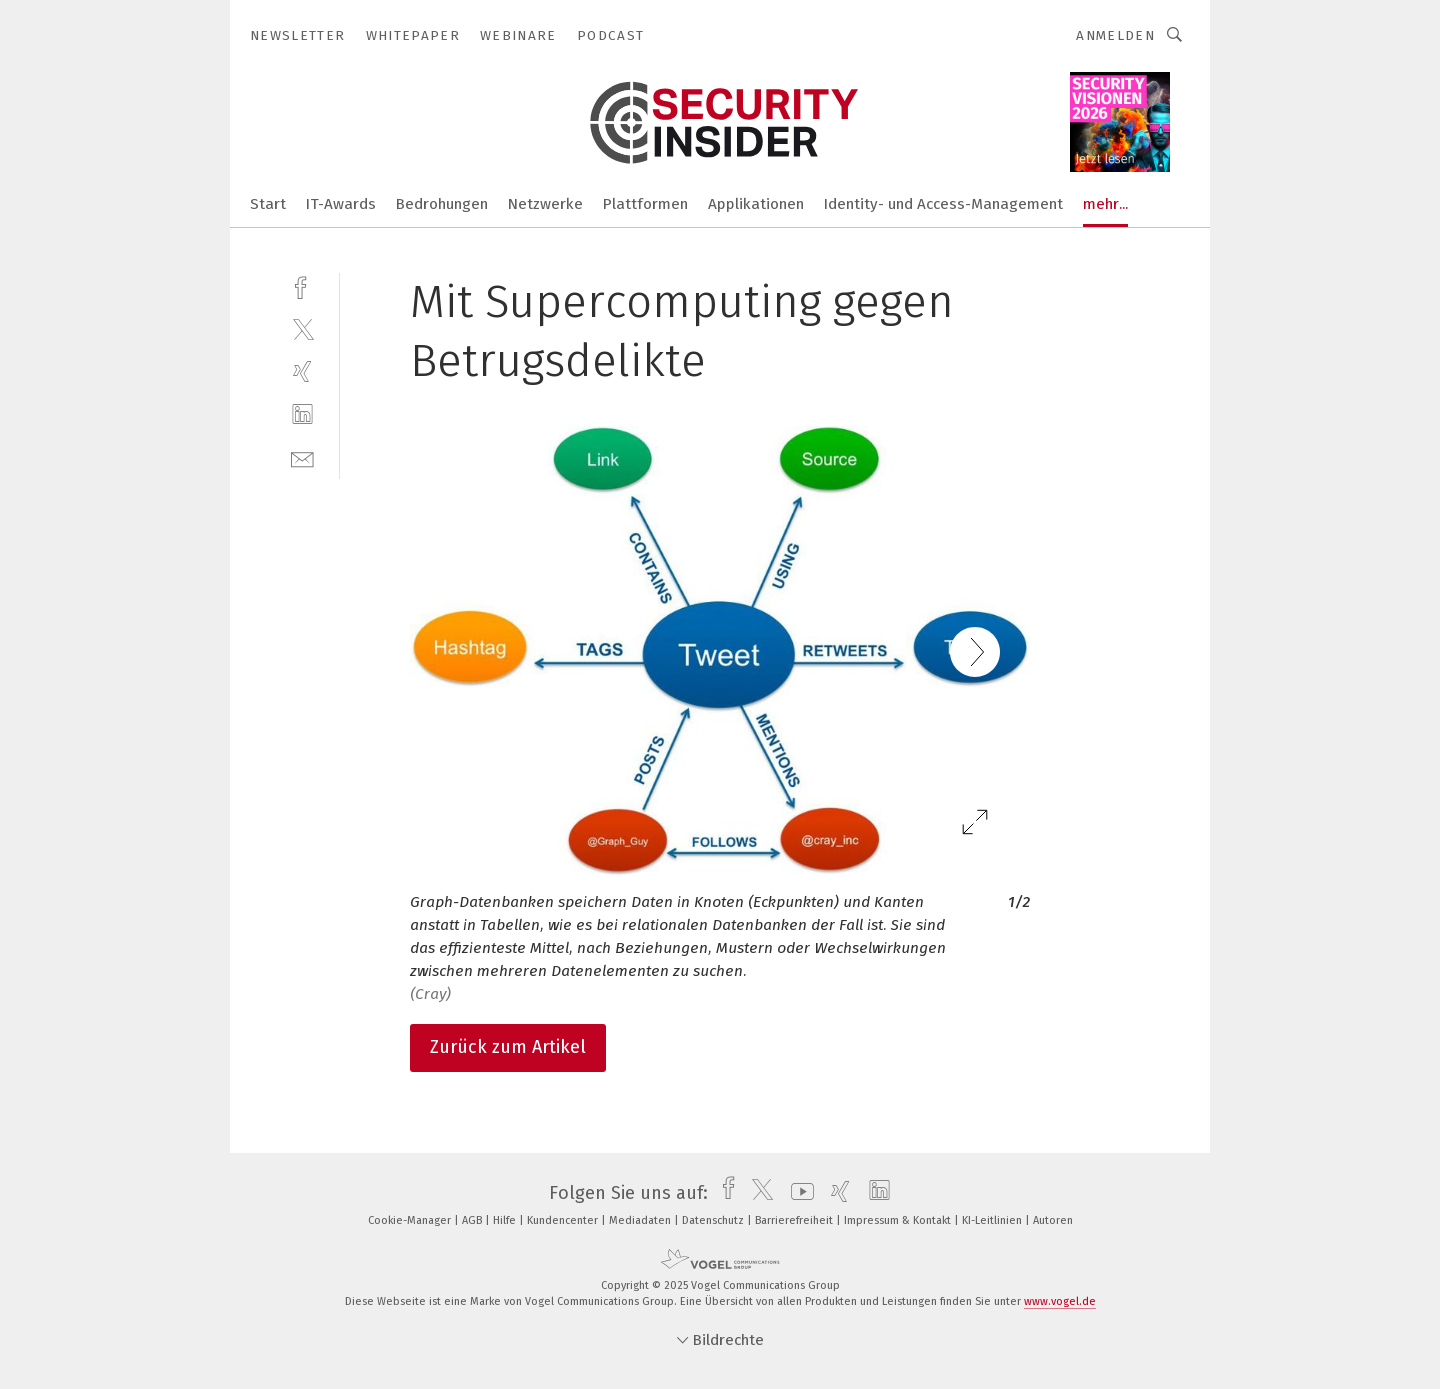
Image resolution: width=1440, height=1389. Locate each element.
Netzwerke (545, 204)
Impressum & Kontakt (899, 1220)
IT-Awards (341, 204)
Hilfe (506, 1220)
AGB (473, 1220)
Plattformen (645, 204)
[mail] (302, 457)
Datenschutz (714, 1220)
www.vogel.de (1060, 1301)
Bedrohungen (442, 204)
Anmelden (1115, 35)
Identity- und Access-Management (943, 204)
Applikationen (756, 204)
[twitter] (302, 328)
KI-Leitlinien (993, 1220)
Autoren (1053, 1220)
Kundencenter (564, 1220)
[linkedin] (302, 414)
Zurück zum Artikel (508, 1047)
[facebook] (302, 285)
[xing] (302, 371)
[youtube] (797, 1193)
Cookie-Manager (411, 1220)
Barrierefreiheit (795, 1220)
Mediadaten (641, 1220)
